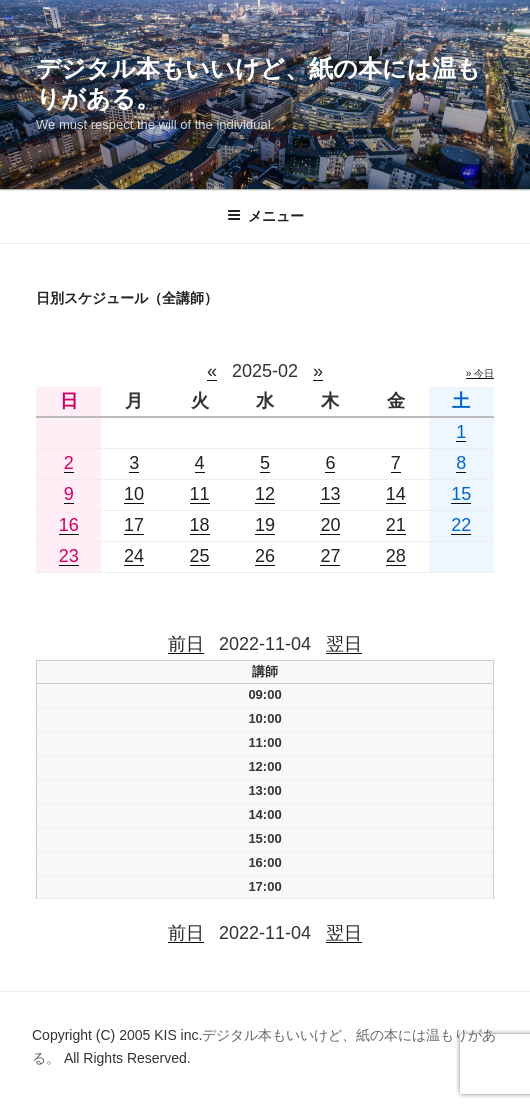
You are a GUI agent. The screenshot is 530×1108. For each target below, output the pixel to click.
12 (265, 494)
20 (330, 525)
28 (396, 556)
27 (330, 556)
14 (396, 494)
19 (265, 525)
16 (69, 525)
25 (200, 556)
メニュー (265, 216)
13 (330, 494)
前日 (186, 644)
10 (134, 494)
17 (134, 525)
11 (200, 494)
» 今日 (480, 373)
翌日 (344, 644)
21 (396, 525)
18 (200, 525)
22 (461, 525)
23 (69, 556)
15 (461, 494)
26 (265, 556)
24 (134, 556)
